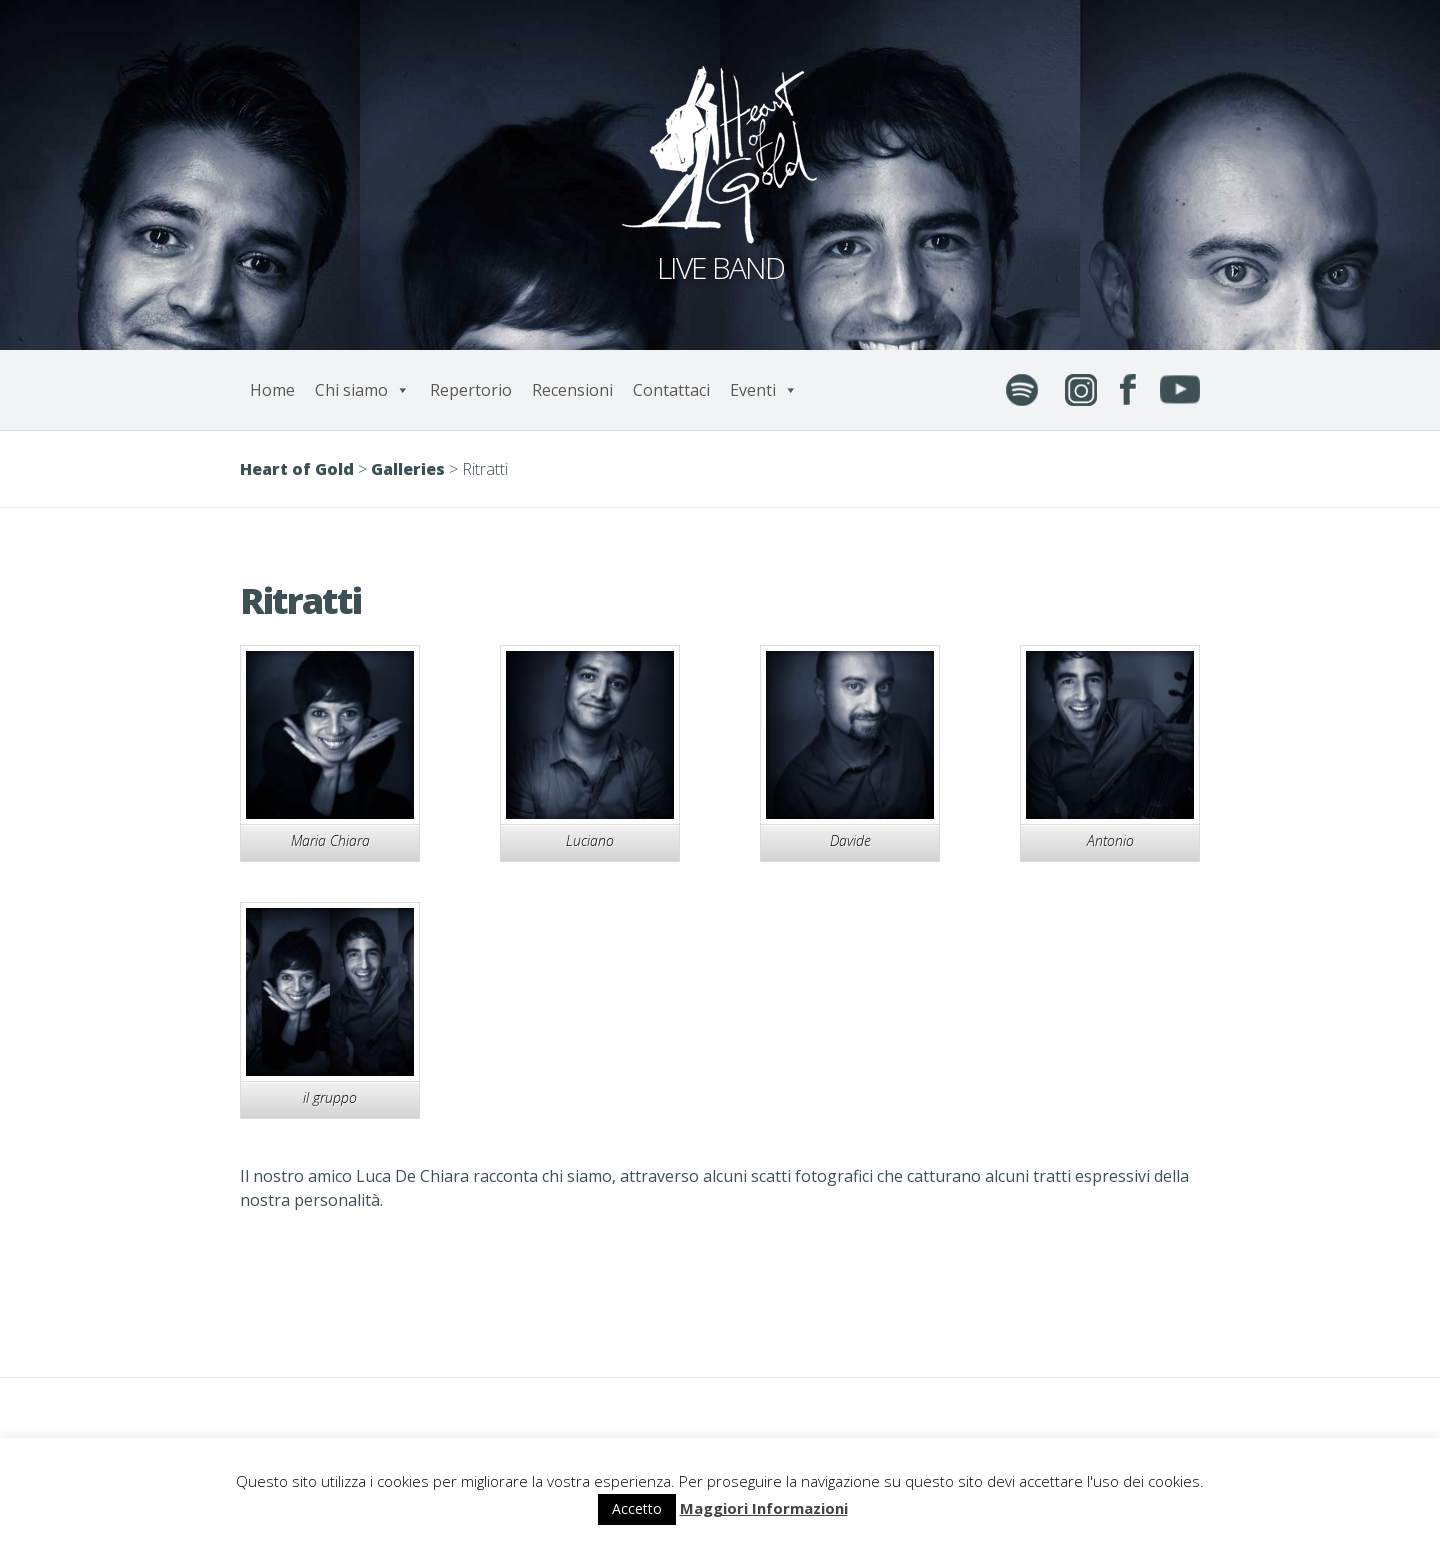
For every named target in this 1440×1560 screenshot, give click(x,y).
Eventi (764, 390)
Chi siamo (362, 390)
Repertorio (471, 390)
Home (272, 390)
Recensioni (572, 390)
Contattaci (671, 390)
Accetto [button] (637, 1508)
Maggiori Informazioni (764, 1508)
